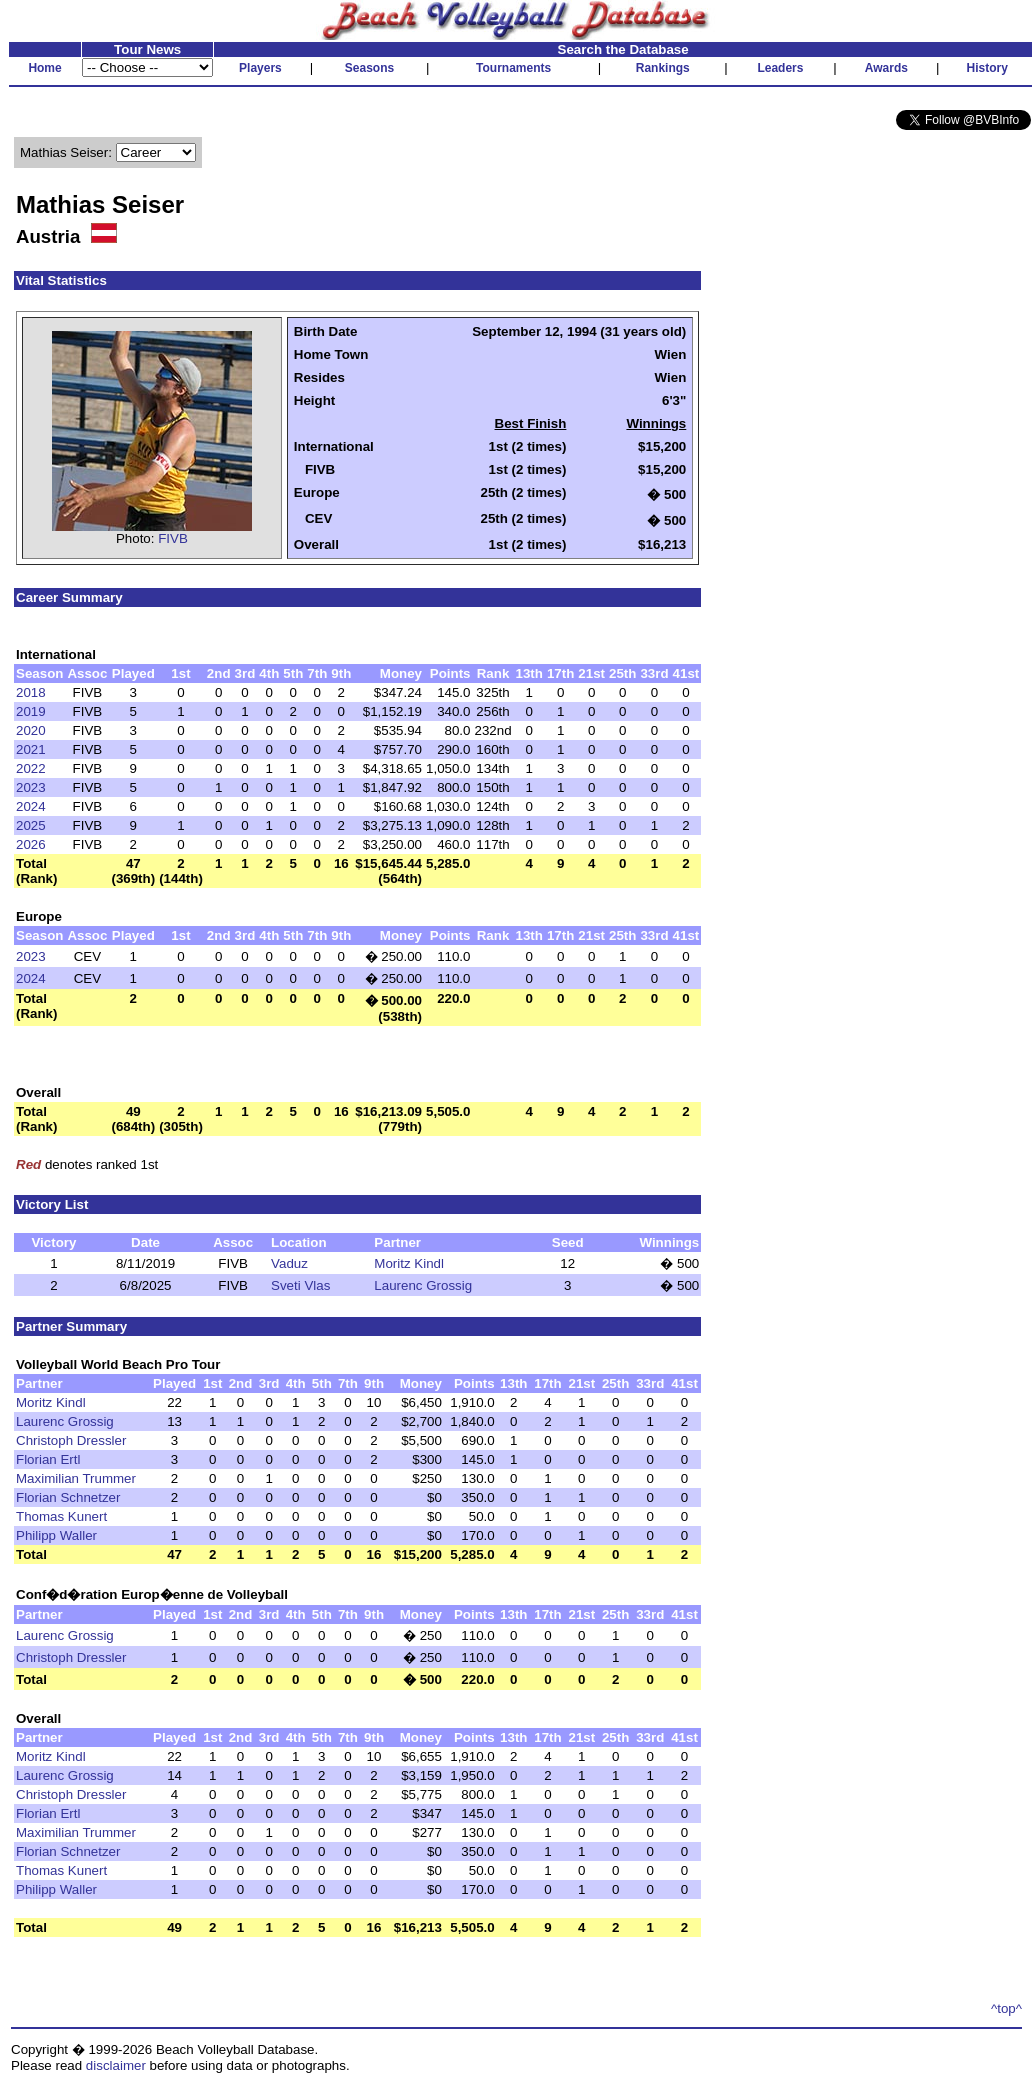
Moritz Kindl (409, 1263)
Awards (886, 68)
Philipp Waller (56, 1535)
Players (260, 68)
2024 (31, 806)
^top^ (1006, 2008)
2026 (31, 844)
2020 (31, 730)
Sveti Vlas (300, 1285)
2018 (31, 692)
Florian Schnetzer (68, 1497)
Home (44, 68)
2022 (31, 768)
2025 (31, 825)
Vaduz (289, 1263)
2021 (31, 749)
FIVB (173, 538)
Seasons (369, 68)
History (987, 68)
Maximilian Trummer (76, 1478)
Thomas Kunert (61, 1516)
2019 (31, 711)
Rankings (663, 68)
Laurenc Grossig (423, 1285)
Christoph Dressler (71, 1440)
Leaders (780, 68)
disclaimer (116, 2065)
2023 (31, 787)
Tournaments (513, 68)
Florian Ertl (48, 1459)
